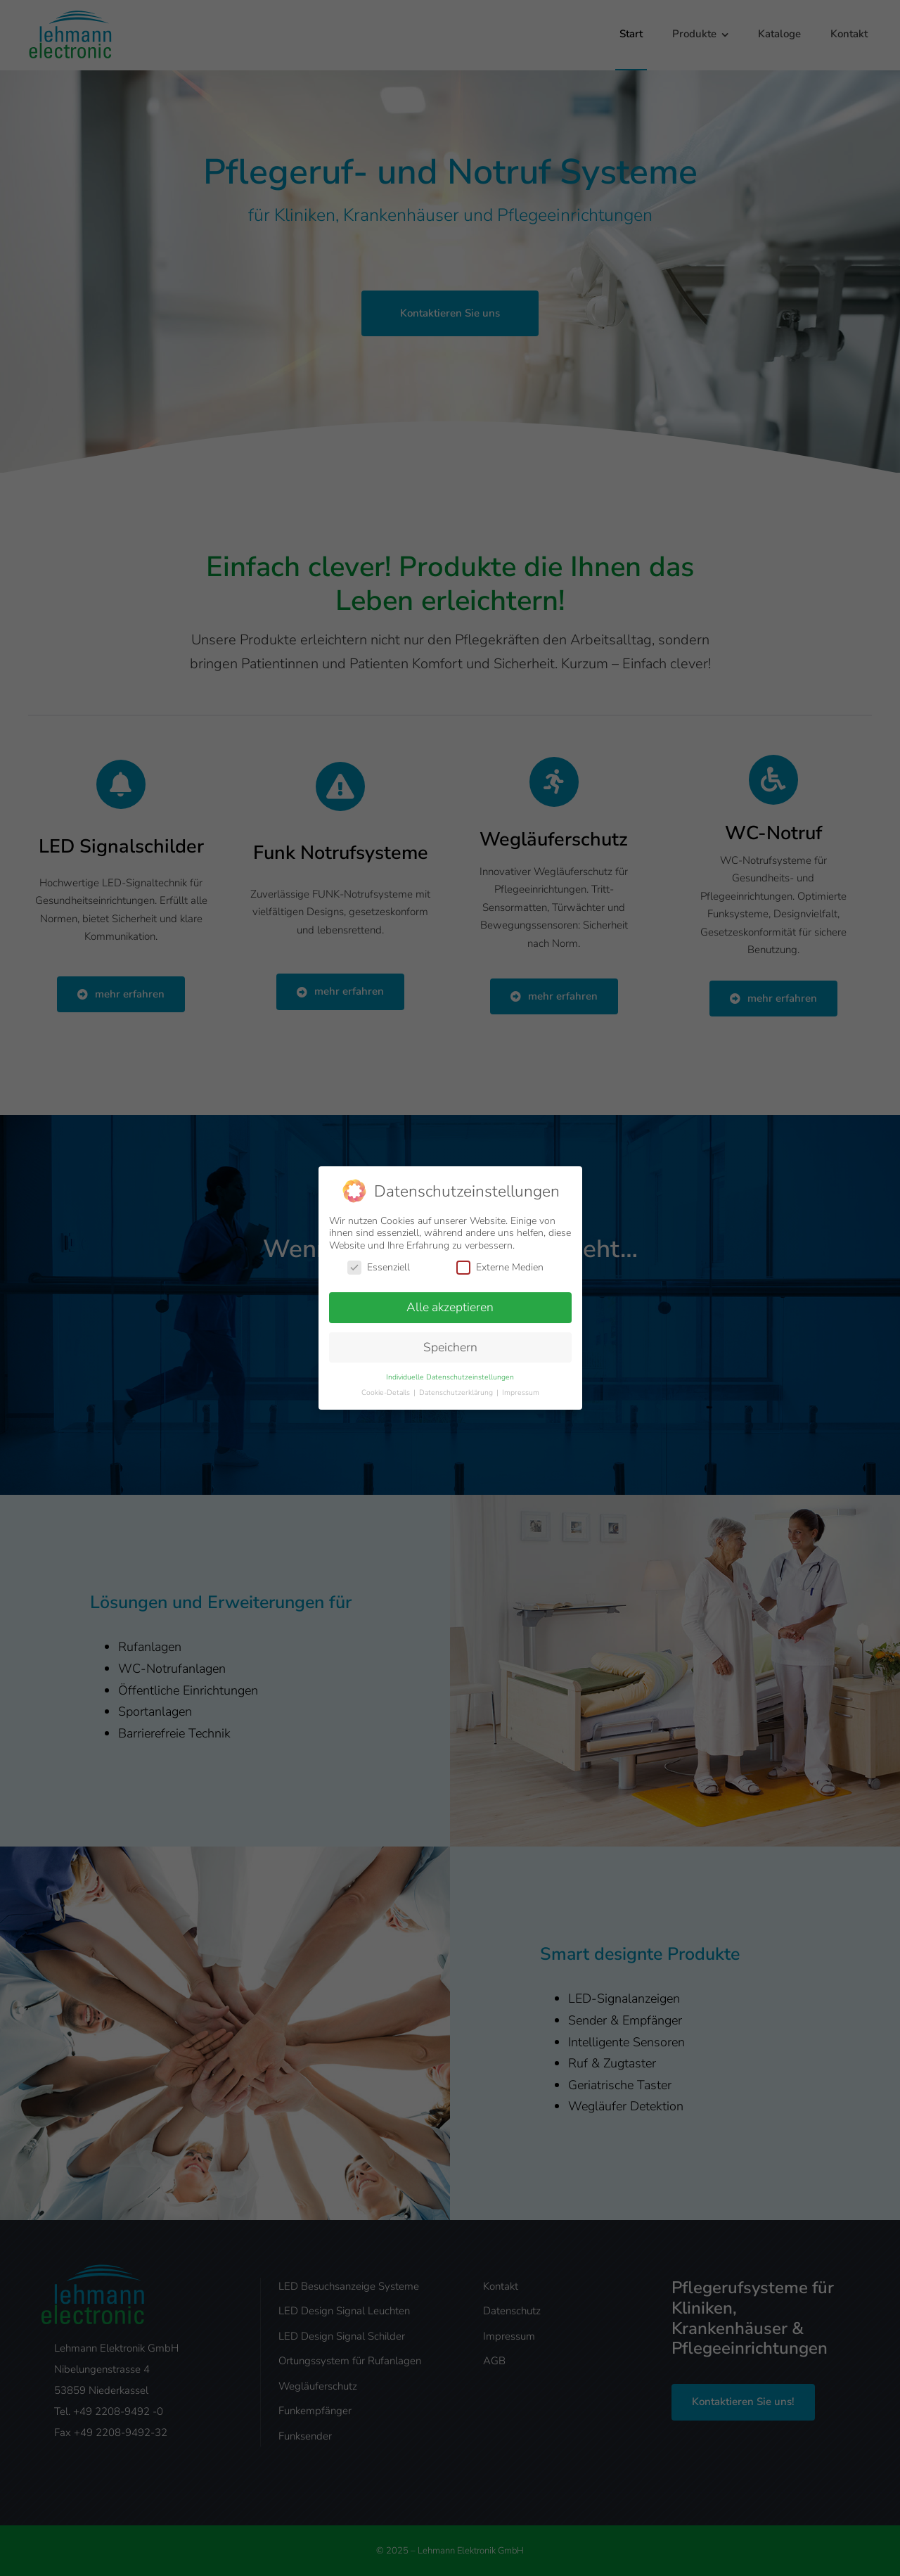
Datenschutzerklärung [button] (457, 1392)
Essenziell (378, 1267)
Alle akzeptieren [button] (450, 1307)
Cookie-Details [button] (386, 1392)
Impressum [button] (520, 1392)
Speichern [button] (450, 1347)
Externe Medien (500, 1267)
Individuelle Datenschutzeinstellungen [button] (450, 1377)
